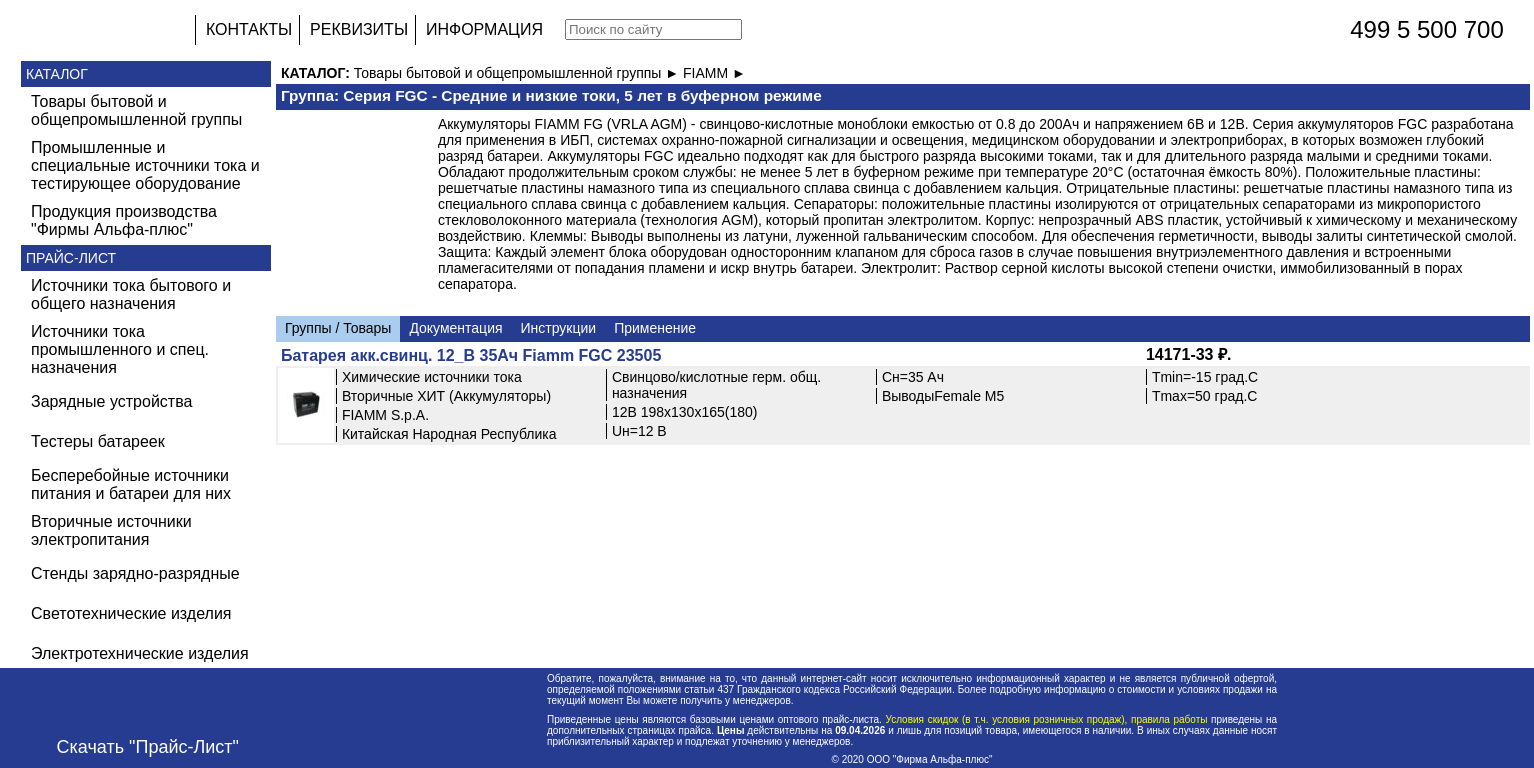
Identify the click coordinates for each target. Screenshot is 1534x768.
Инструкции (559, 328)
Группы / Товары (338, 328)
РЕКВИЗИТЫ (359, 29)
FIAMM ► (714, 73)
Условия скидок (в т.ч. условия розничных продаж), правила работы (1046, 719)
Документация (455, 328)
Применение (655, 328)
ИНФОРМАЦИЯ (484, 29)
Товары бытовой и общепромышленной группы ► (518, 73)
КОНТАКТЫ (249, 29)
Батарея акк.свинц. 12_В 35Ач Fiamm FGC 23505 (471, 355)
